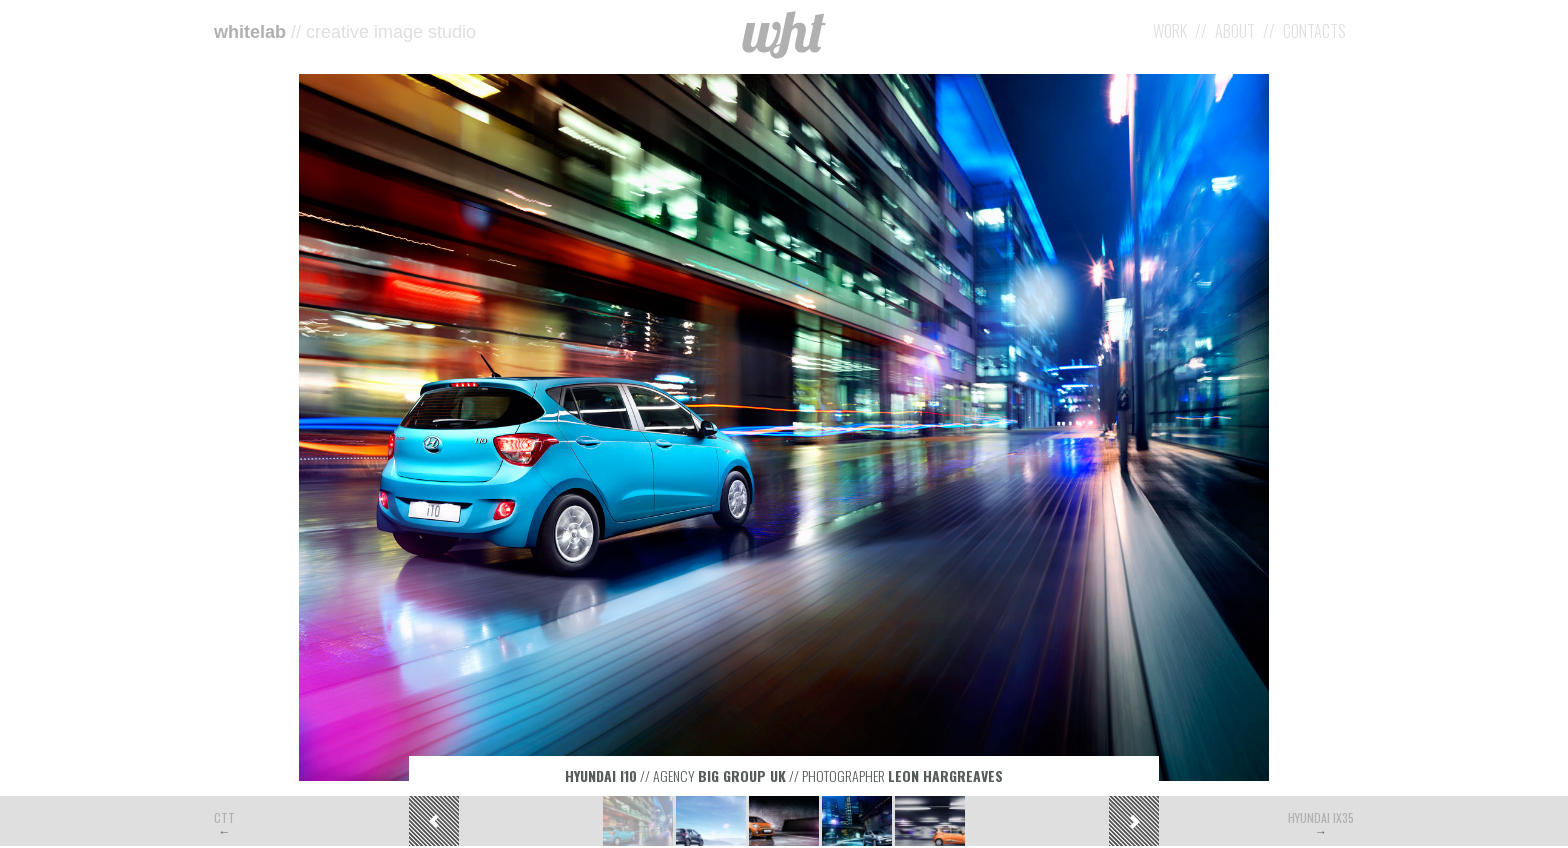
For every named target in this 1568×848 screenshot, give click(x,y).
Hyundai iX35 (1321, 817)
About (1235, 31)
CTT (224, 817)
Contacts (1314, 31)
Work (1170, 31)
